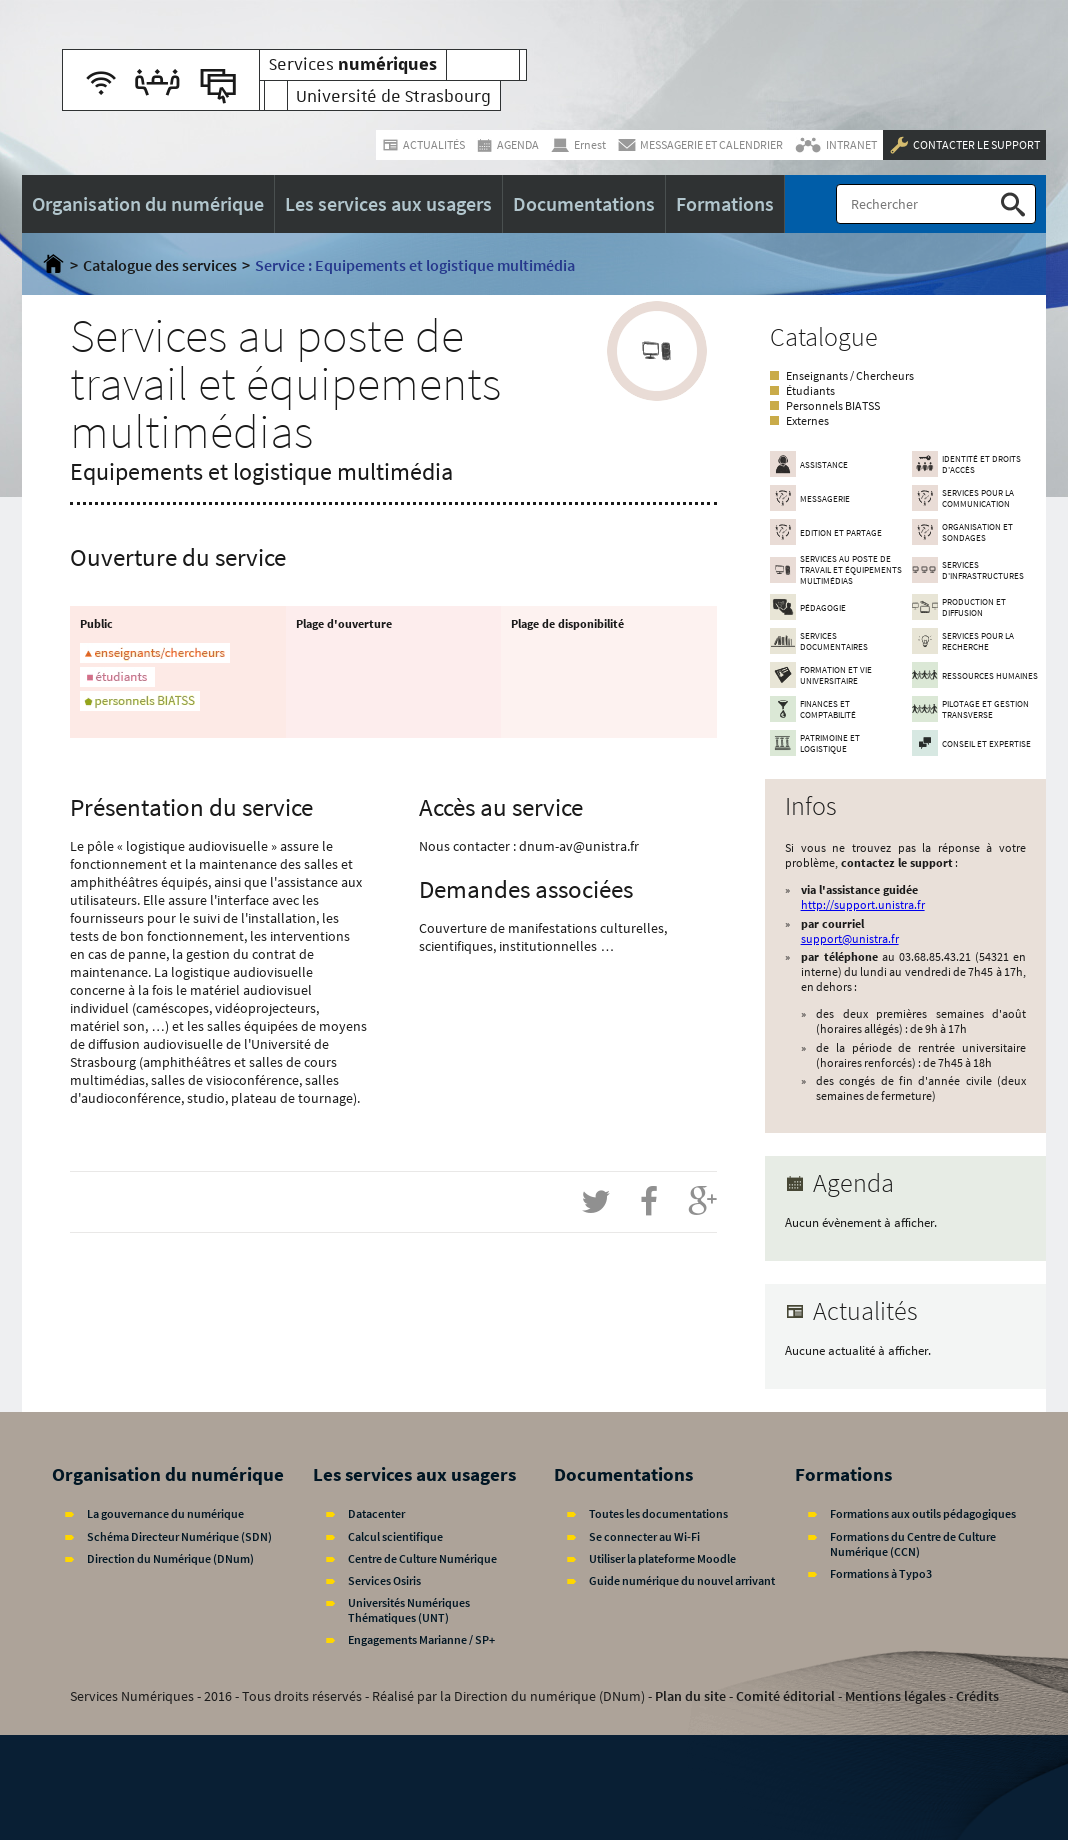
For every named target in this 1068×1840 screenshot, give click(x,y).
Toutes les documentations (658, 1513)
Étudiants (810, 390)
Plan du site (690, 1696)
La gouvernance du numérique (165, 1513)
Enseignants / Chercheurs (850, 375)
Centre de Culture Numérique (422, 1558)
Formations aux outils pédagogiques (923, 1513)
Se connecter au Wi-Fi (644, 1536)
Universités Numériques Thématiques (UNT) (409, 1610)
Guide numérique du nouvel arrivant (682, 1580)
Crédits (977, 1696)
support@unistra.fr (850, 938)
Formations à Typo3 (881, 1573)
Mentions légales (895, 1696)
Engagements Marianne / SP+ (421, 1639)
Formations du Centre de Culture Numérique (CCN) (913, 1544)
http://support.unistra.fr (863, 904)
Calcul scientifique (395, 1536)
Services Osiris (384, 1580)
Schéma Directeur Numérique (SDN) (179, 1536)
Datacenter (376, 1513)
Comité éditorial (785, 1696)
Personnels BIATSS (833, 405)
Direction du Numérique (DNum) (170, 1558)
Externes (807, 420)
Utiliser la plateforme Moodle (662, 1558)
